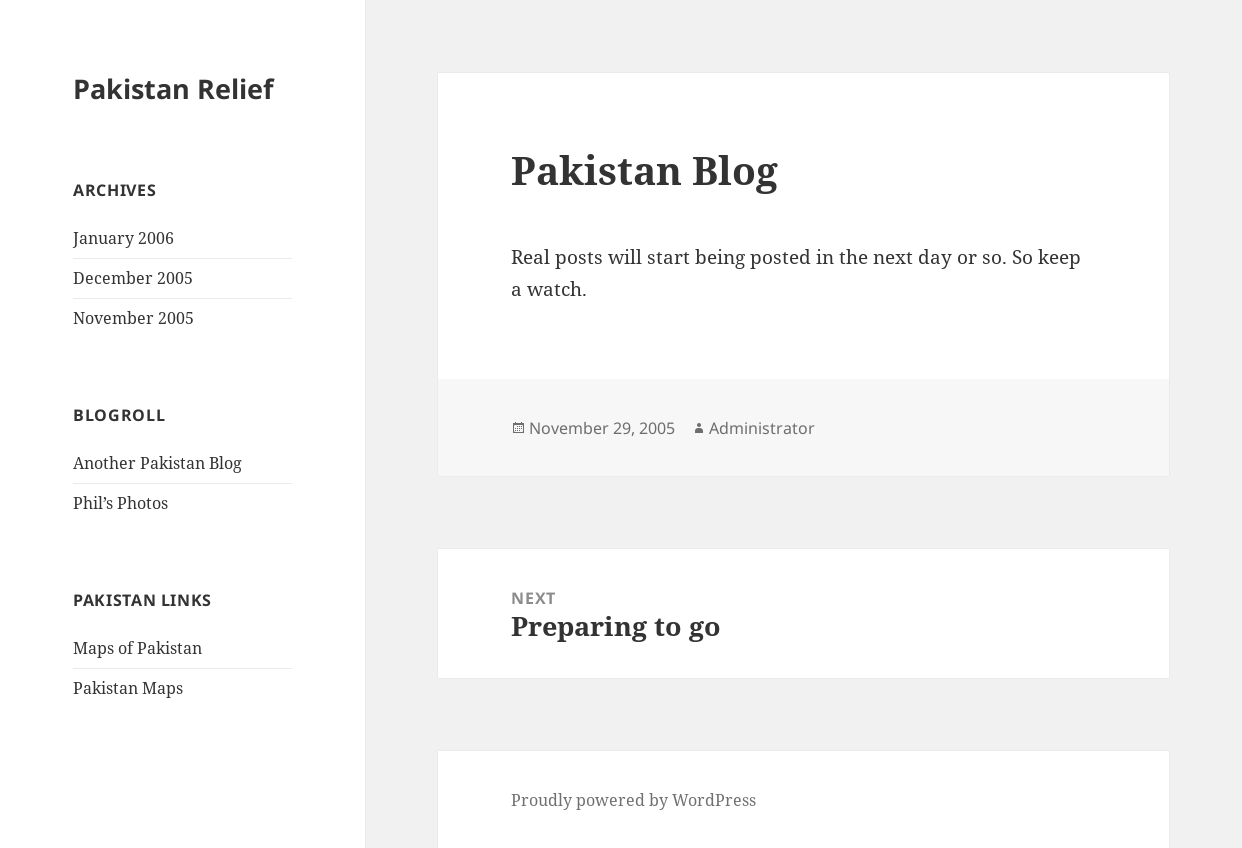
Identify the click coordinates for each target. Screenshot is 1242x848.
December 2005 (133, 278)
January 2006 (123, 238)
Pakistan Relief (173, 88)
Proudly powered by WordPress (633, 800)
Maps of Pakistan (137, 648)
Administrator (762, 428)
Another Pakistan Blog (157, 463)
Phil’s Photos (120, 503)
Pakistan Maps (128, 688)
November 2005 (133, 318)
